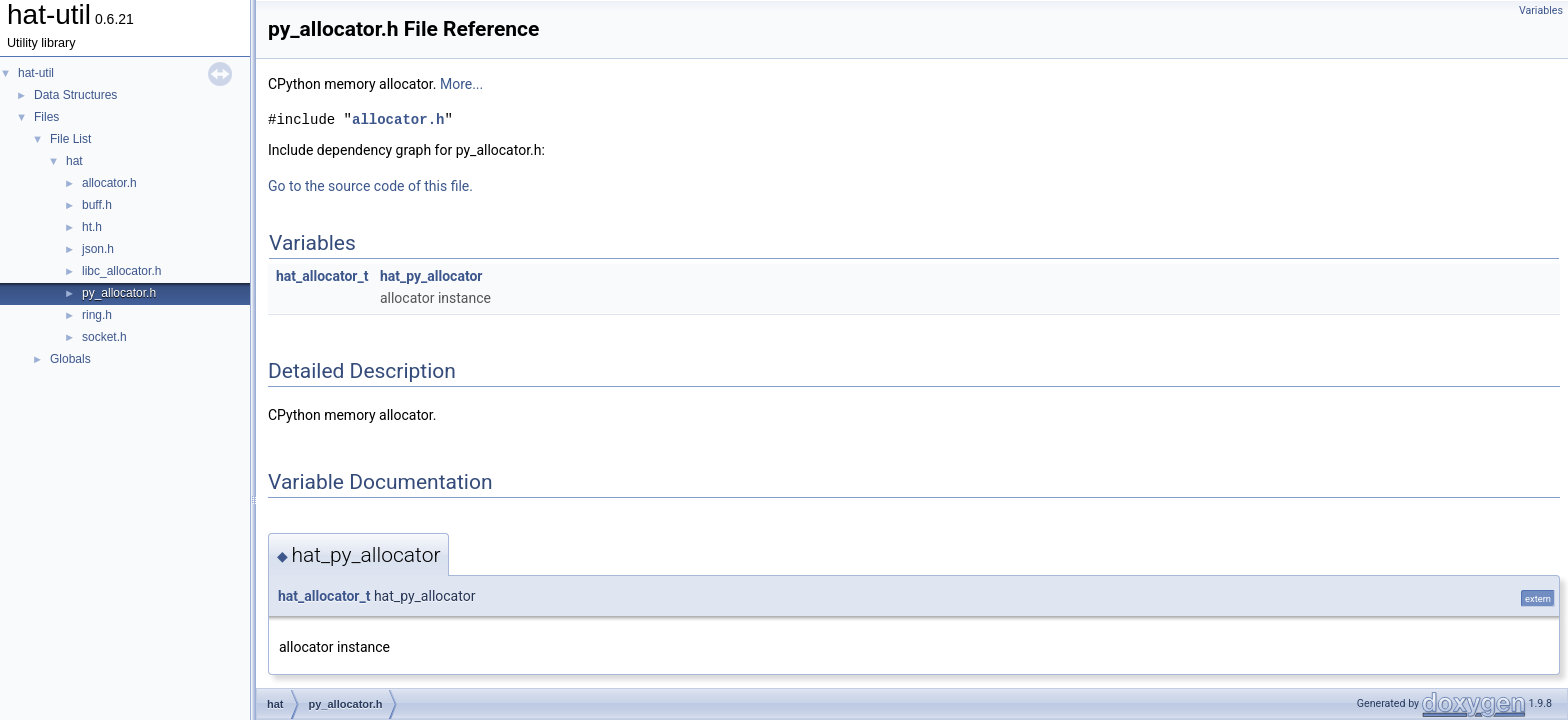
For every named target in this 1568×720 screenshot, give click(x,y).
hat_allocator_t (322, 276)
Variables (1541, 10)
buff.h (97, 205)
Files (46, 117)
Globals (70, 359)
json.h (98, 249)
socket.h (104, 337)
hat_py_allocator (431, 276)
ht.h (92, 227)
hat (74, 161)
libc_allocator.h (121, 271)
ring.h (97, 315)
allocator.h (109, 183)
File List (70, 139)
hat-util (36, 73)
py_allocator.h (119, 293)
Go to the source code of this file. (370, 186)
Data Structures (75, 95)
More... (461, 84)
